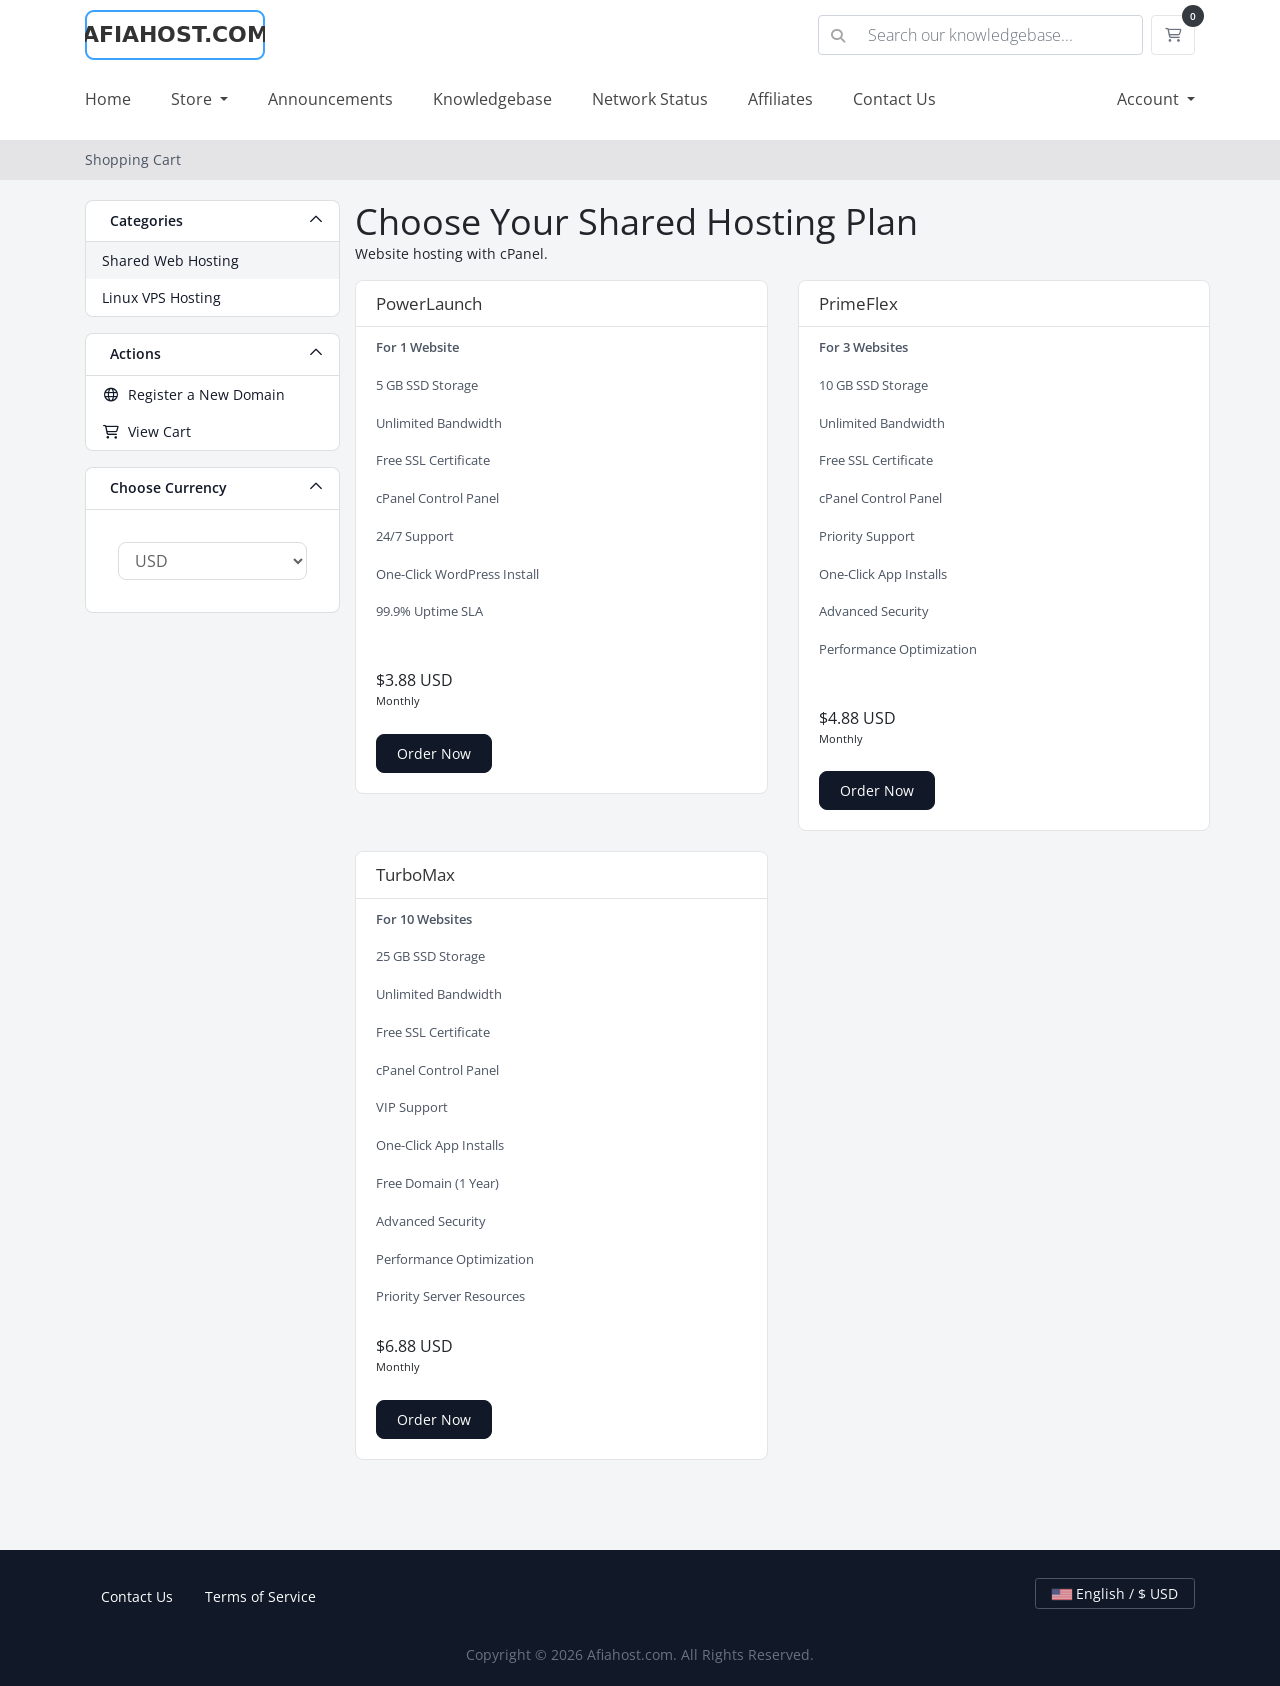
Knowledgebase (492, 99)
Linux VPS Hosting (161, 297)
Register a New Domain (193, 394)
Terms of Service (260, 1596)
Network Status (650, 99)
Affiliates (780, 99)
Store (193, 99)
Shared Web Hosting (170, 260)
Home (108, 99)
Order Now (434, 753)
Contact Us (894, 99)
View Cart (146, 431)
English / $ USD (1115, 1593)
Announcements (330, 99)
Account (1150, 99)
